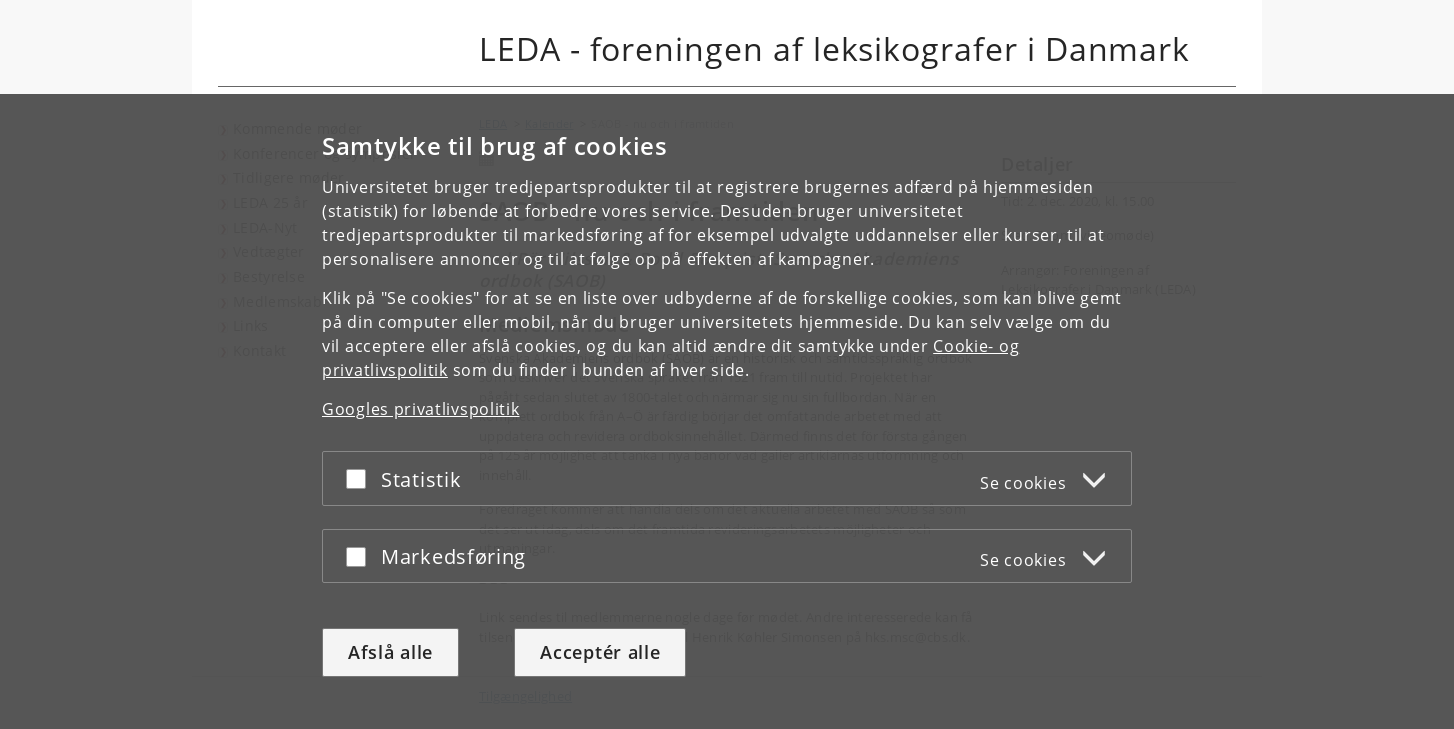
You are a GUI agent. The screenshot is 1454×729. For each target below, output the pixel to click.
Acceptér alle (600, 652)
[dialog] (727, 411)
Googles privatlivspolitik (421, 409)
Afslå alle (390, 652)
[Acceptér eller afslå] (361, 478)
